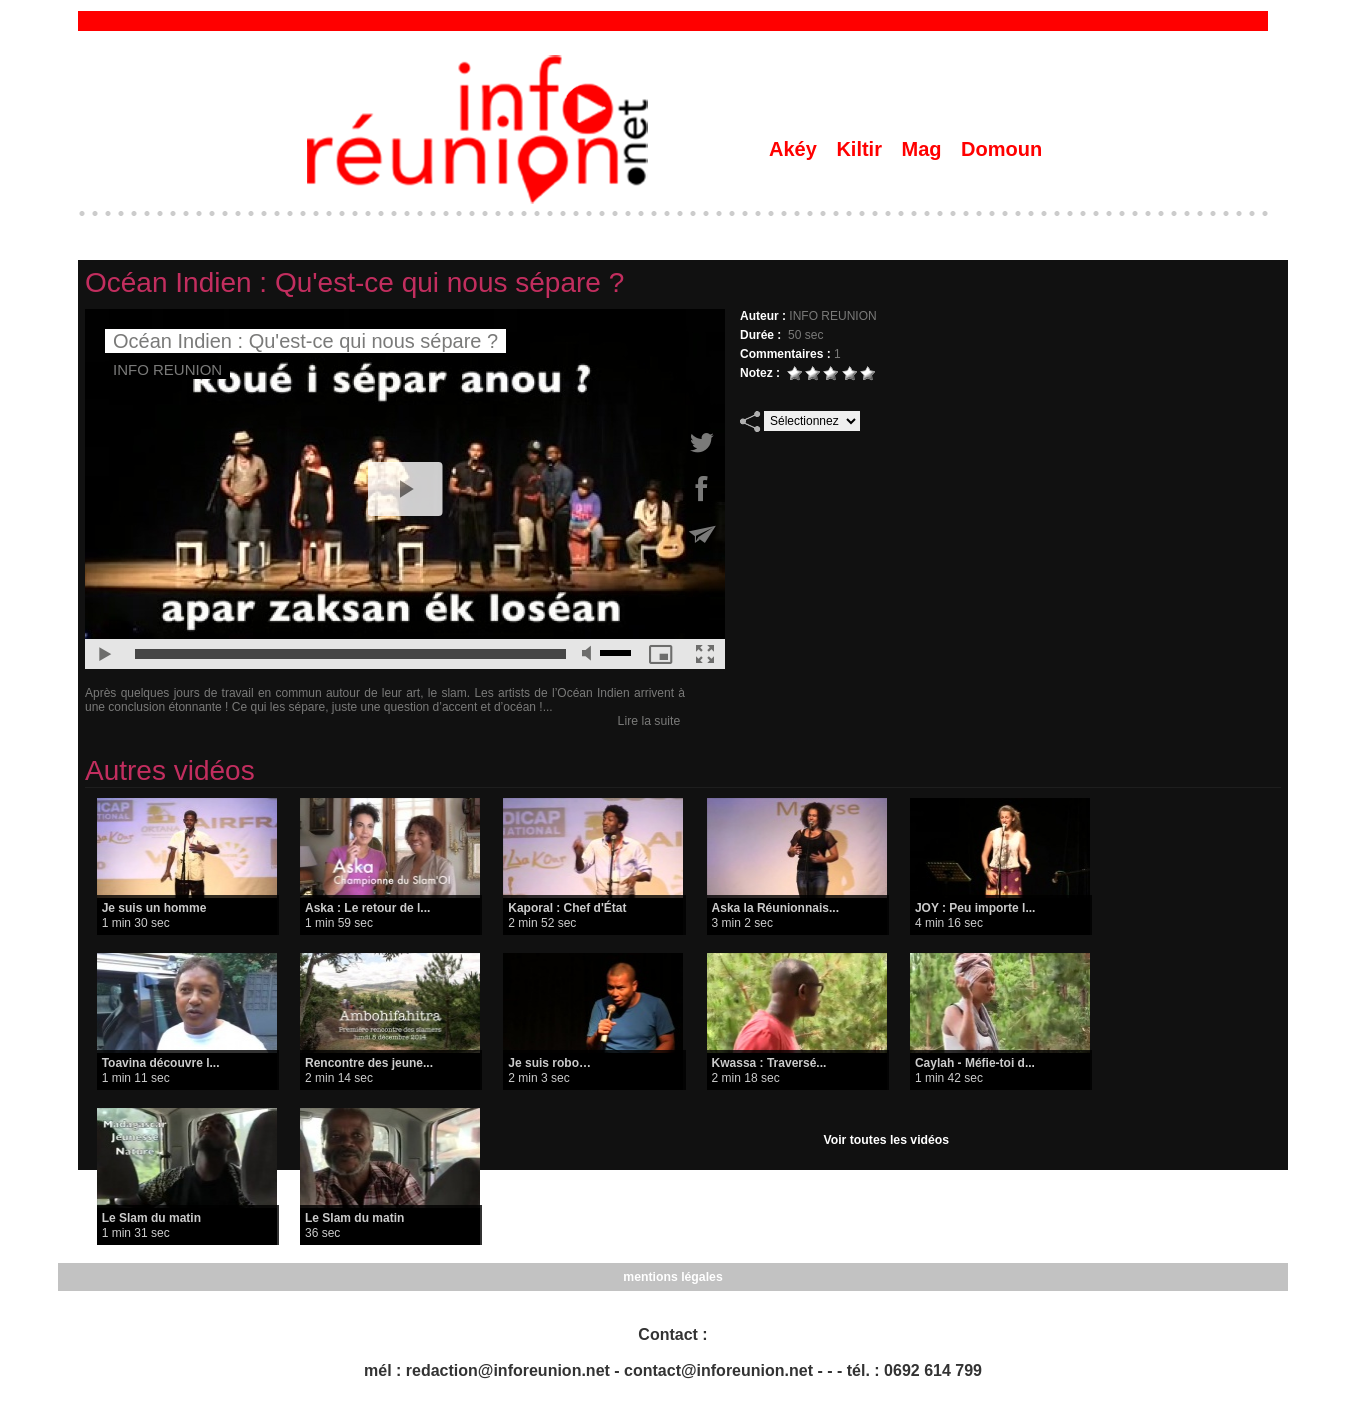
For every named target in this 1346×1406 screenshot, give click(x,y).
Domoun (1001, 149)
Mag (925, 149)
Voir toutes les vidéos (886, 1140)
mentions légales (672, 1277)
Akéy (795, 149)
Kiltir (861, 149)
